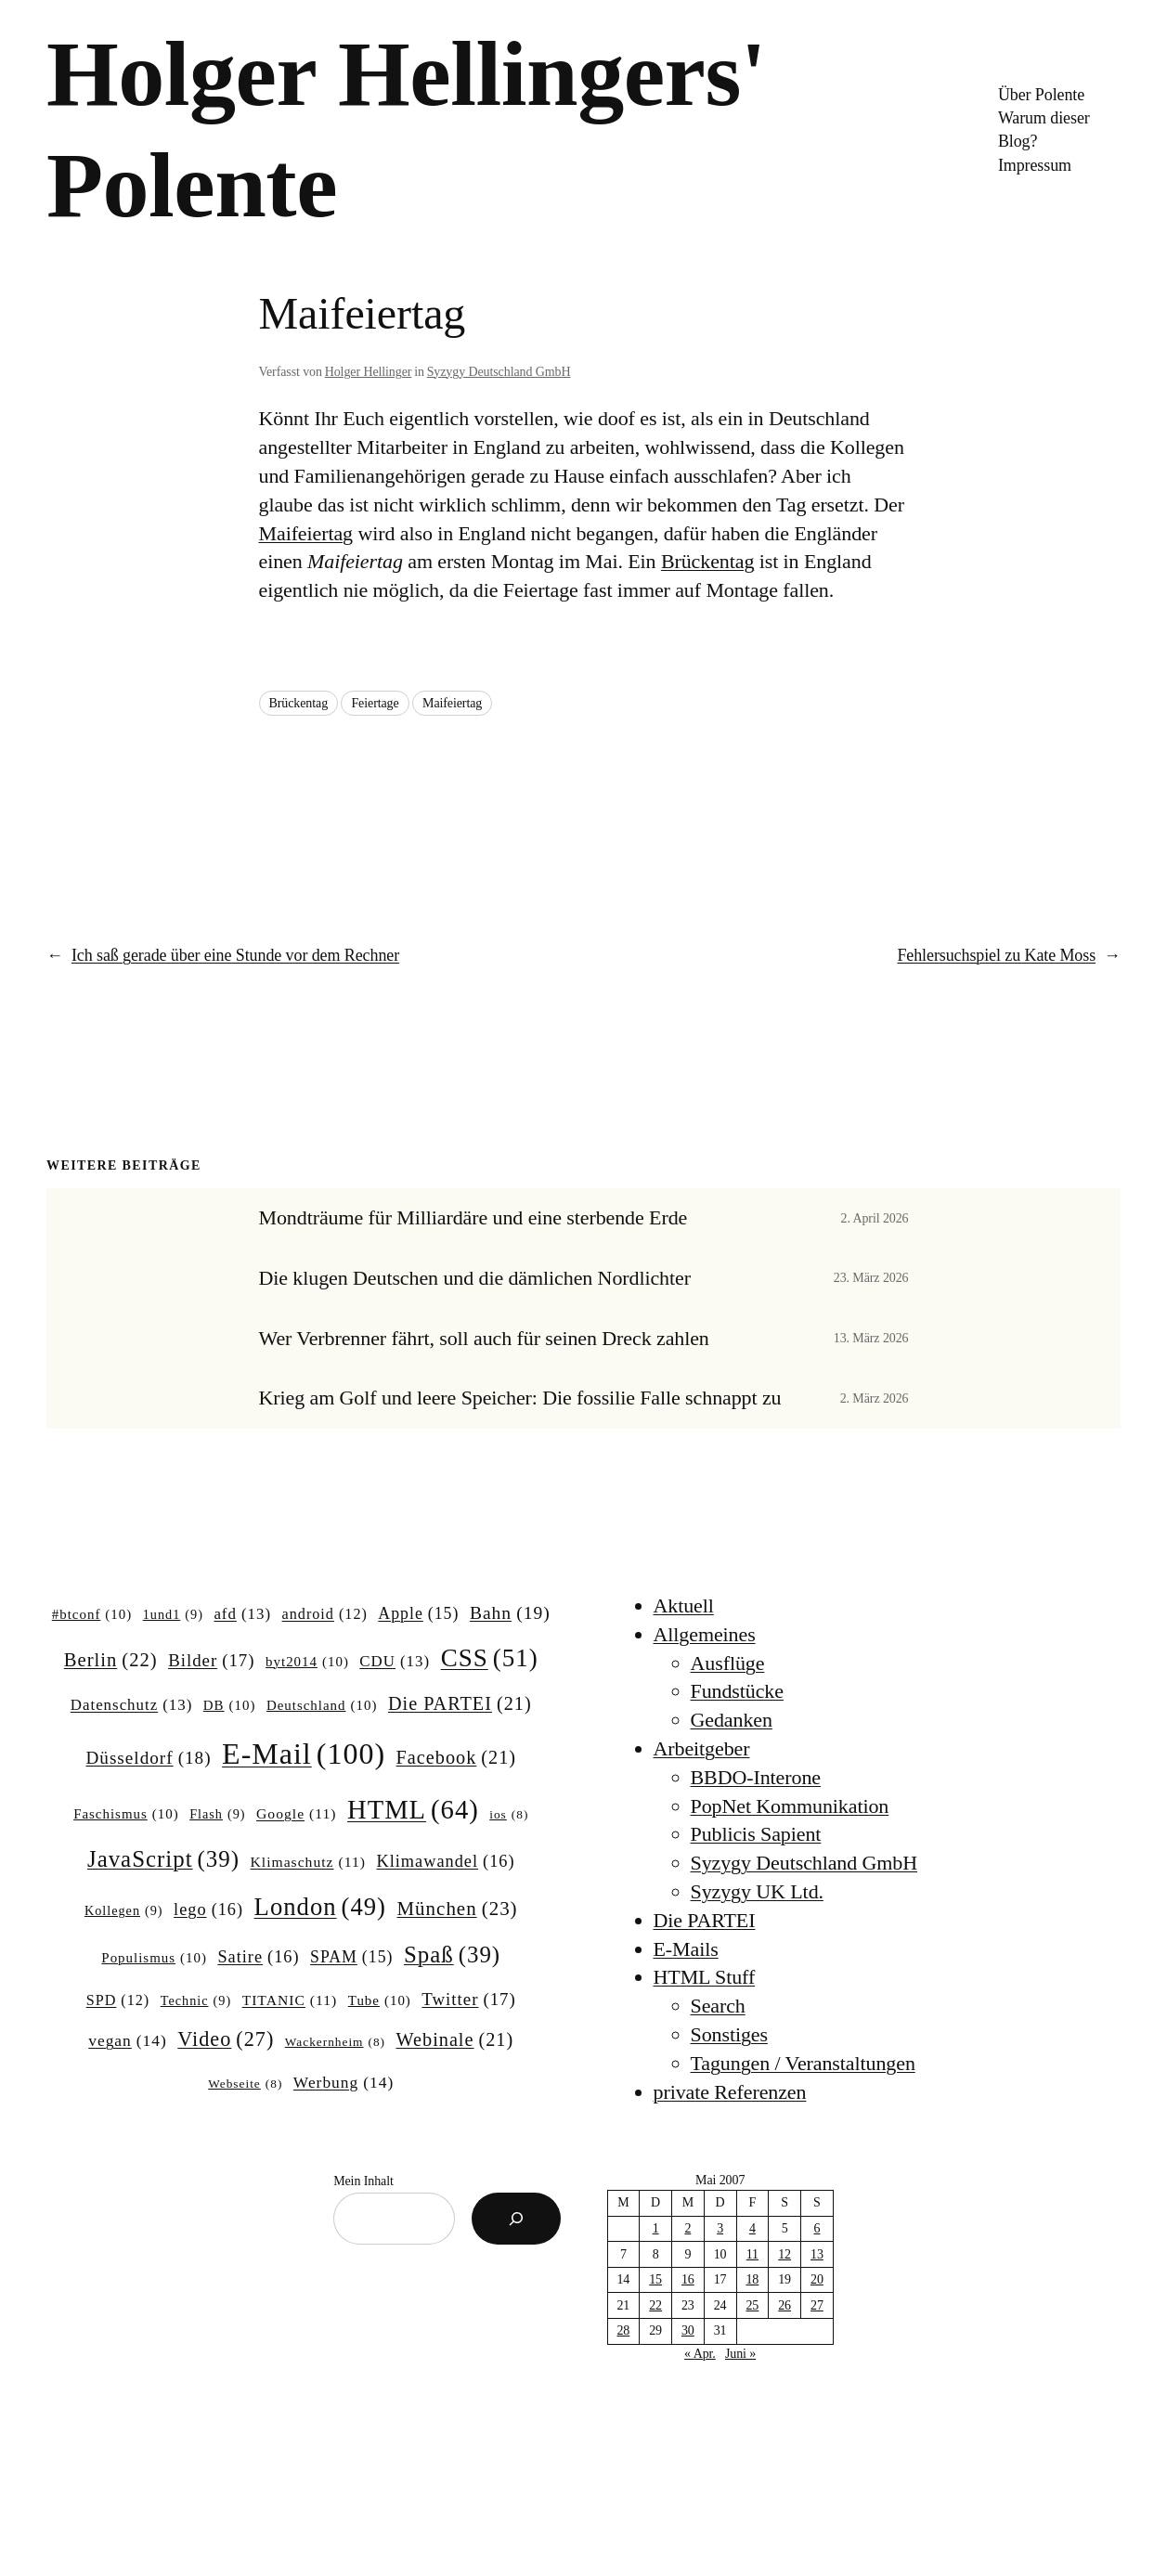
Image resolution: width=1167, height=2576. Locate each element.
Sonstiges (729, 2034)
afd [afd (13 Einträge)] (242, 1614)
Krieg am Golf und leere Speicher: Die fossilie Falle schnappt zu (520, 1398)
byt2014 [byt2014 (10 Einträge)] (307, 1662)
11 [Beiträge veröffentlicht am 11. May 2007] (752, 2254)
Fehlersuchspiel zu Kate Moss (996, 955)
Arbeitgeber (702, 1748)
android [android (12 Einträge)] (325, 1614)
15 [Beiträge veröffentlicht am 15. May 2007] (655, 2279)
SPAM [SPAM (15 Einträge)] (351, 1957)
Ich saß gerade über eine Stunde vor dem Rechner (235, 955)
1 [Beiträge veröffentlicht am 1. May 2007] (656, 2228)
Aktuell (684, 1605)
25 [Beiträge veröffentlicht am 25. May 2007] (752, 2305)
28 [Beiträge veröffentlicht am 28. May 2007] (622, 2330)
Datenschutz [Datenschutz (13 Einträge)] (132, 1705)
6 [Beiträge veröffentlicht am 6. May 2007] (816, 2228)
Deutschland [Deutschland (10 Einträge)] (321, 1706)
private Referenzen (730, 2092)
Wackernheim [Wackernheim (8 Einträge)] (335, 2042)
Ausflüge (728, 1663)
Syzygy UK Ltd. (757, 1891)
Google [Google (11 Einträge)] (296, 1813)
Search (718, 2005)
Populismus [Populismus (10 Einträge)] (154, 1959)
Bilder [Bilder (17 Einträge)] (211, 1660)
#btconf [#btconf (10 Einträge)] (92, 1615)
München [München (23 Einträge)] (456, 1909)
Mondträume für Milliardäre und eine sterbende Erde (473, 1218)
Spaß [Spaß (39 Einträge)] (452, 1955)
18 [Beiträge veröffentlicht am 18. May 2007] (752, 2279)
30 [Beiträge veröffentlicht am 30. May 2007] (687, 2330)
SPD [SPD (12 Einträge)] (118, 2000)
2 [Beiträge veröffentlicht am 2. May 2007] (687, 2228)
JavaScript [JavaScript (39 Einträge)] (163, 1859)
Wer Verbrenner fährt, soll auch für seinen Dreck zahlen (484, 1338)
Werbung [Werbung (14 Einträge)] (343, 2082)
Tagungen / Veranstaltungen (803, 2063)
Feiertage (374, 703)
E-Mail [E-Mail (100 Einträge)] (303, 1753)
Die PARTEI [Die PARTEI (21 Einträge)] (460, 1704)
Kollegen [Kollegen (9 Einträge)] (123, 1910)
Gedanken (731, 1719)
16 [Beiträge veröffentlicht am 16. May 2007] (687, 2279)
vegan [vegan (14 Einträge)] (127, 2041)
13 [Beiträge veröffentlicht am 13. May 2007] (816, 2254)
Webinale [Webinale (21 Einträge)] (455, 2040)
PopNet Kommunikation (790, 1806)
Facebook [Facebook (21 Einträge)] (456, 1758)
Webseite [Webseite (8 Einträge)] (245, 2084)
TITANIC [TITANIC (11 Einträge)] (290, 2000)
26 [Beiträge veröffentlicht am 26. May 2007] (784, 2305)
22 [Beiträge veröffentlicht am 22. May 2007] (655, 2305)
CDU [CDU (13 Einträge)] (394, 1661)
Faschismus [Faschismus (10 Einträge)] (126, 1815)
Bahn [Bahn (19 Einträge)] (510, 1613)
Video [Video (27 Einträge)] (225, 2039)
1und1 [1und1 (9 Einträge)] (173, 1614)
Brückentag (707, 561)
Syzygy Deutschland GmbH (499, 372)
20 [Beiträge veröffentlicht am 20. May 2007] (816, 2279)
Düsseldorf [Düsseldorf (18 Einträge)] (148, 1758)
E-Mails (686, 1949)
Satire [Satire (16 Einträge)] (258, 1957)
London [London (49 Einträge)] (320, 1907)
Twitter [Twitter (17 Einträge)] (468, 1999)
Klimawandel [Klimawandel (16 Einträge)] (445, 1862)
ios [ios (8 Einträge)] (508, 1815)
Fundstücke (737, 1690)
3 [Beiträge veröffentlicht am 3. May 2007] (720, 2228)
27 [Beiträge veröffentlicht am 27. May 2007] (816, 2305)
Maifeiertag (306, 533)
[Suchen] (516, 2219)
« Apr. (700, 2354)
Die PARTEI (705, 1920)
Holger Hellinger (368, 372)
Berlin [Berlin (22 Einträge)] (111, 1660)
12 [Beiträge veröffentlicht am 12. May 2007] (784, 2254)
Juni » (740, 2354)
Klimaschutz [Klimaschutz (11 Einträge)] (308, 1861)
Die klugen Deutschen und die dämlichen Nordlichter (475, 1278)
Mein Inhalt (363, 2181)
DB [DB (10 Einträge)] (229, 1706)
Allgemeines (705, 1634)
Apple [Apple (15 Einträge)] (418, 1614)
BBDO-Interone (756, 1777)
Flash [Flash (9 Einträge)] (217, 1814)
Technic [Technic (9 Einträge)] (196, 2000)
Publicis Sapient (756, 1833)
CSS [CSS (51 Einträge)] (489, 1658)
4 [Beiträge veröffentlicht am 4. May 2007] (752, 2228)
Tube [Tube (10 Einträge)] (379, 2001)
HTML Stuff (705, 1976)
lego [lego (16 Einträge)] (208, 1910)
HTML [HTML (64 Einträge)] (413, 1809)
